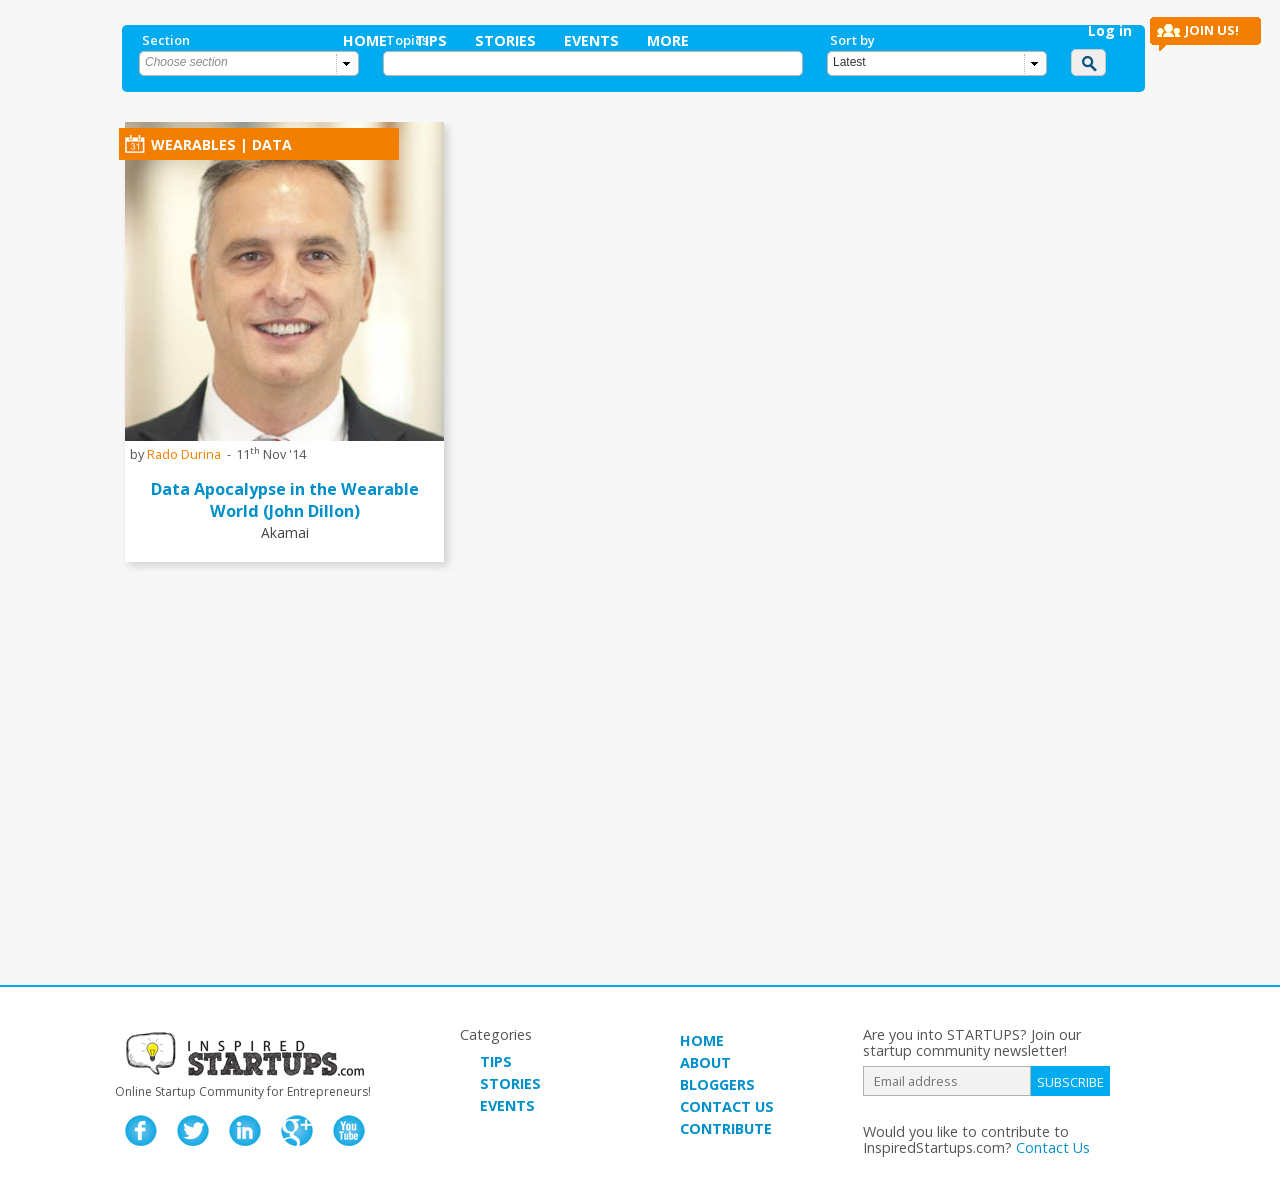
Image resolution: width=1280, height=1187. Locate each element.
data (272, 144)
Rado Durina (184, 454)
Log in (1110, 30)
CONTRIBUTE (726, 1128)
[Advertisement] (600, 815)
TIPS (496, 1061)
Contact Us (1053, 1147)
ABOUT (705, 1062)
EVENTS (507, 1105)
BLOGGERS (717, 1084)
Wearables (193, 144)
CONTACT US (727, 1106)
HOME (702, 1040)
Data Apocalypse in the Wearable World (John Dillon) (285, 500)
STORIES (510, 1083)
